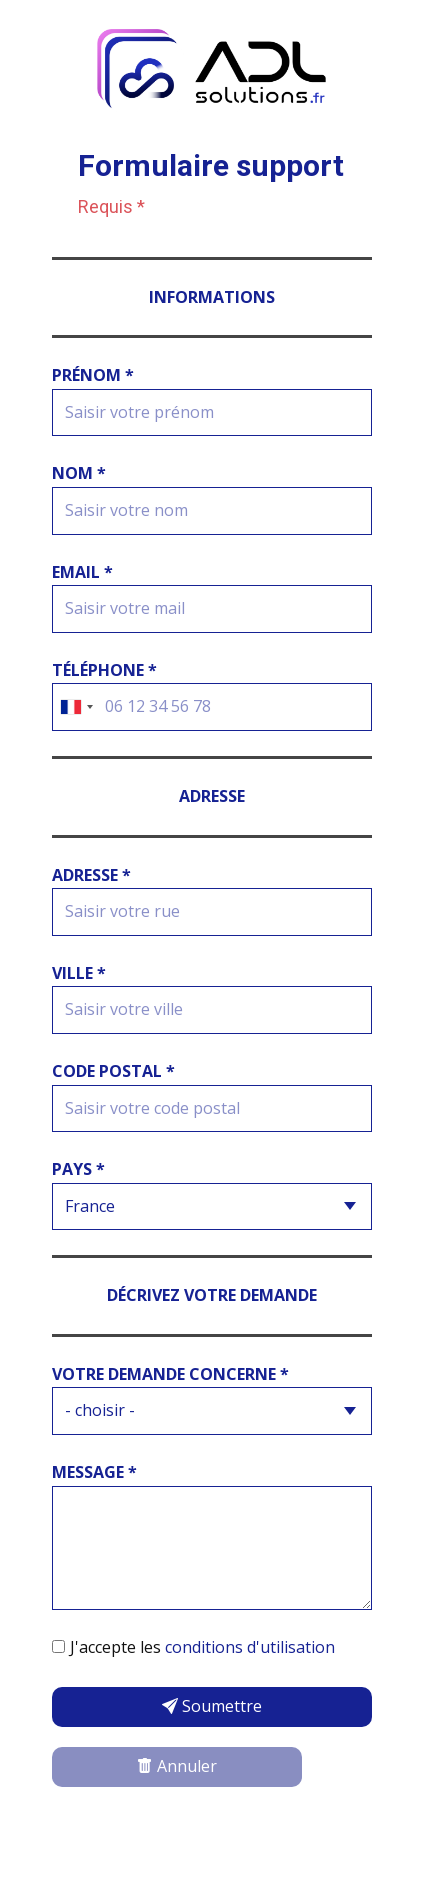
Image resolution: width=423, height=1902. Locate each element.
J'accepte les (202, 1647)
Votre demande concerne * (170, 1374)
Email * (82, 572)
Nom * (79, 473)
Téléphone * (104, 670)
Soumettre (212, 1706)
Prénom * (93, 375)
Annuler (177, 1766)
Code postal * (113, 1071)
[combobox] (76, 707)
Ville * (79, 973)
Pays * (78, 1169)
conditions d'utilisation (250, 1647)
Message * (94, 1472)
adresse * (91, 875)
